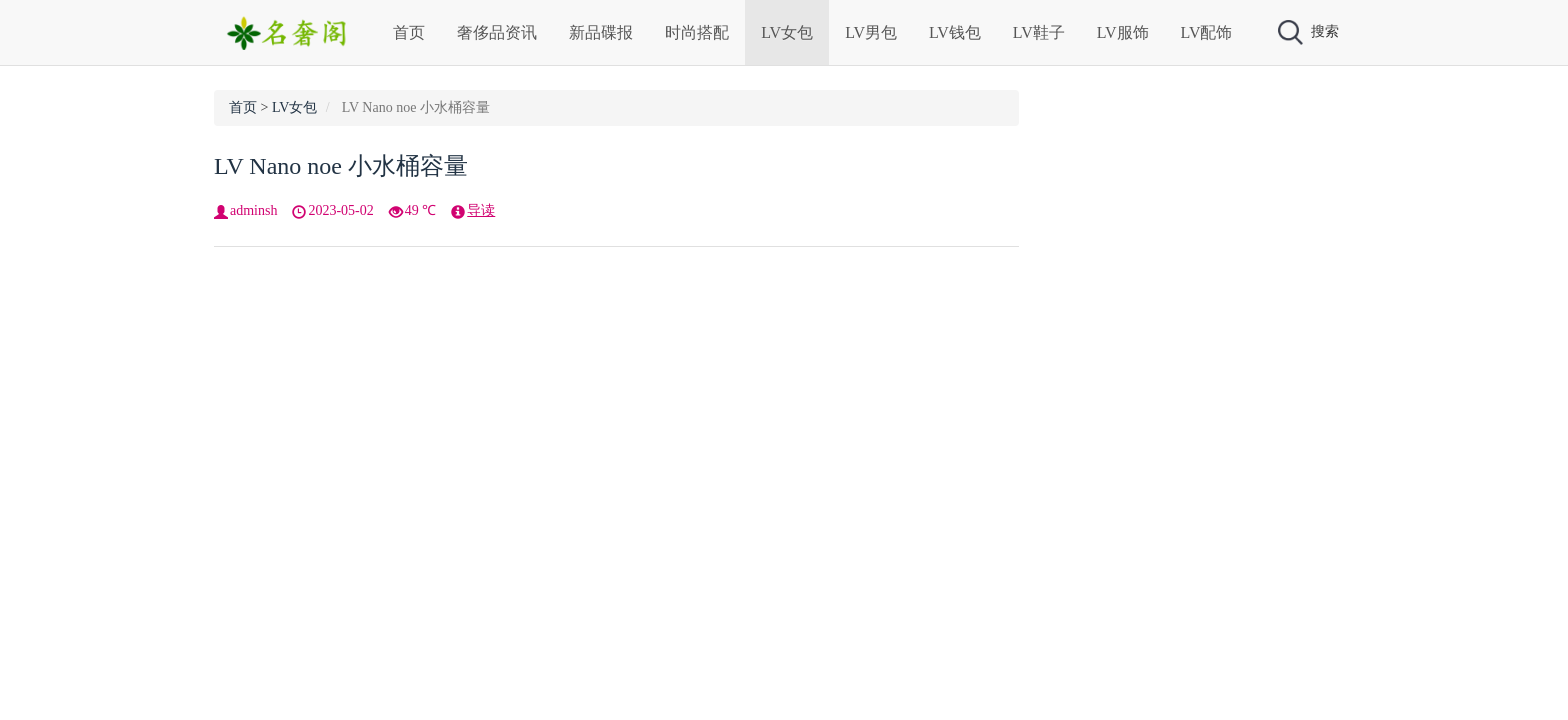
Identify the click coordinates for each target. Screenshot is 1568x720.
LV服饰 (1123, 32)
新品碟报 (601, 32)
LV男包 (871, 32)
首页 (409, 32)
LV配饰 (1207, 32)
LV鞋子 (1039, 32)
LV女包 (787, 32)
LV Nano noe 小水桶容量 (341, 166)
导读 (481, 210)
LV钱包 (955, 32)
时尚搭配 (697, 32)
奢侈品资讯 (497, 32)
